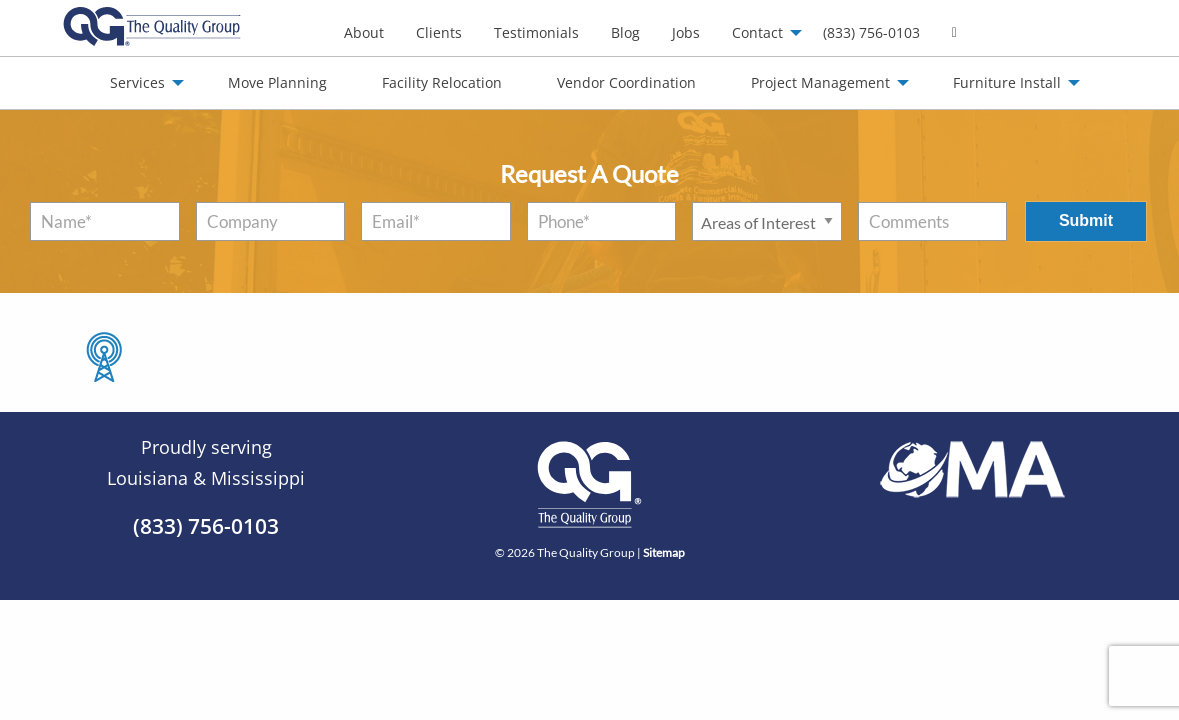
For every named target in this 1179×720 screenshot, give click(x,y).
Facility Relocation (442, 82)
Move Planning (277, 82)
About (364, 32)
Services (137, 82)
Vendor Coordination (626, 82)
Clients (439, 32)
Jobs (686, 32)
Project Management (820, 82)
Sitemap (664, 552)
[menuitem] (364, 33)
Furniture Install (1007, 82)
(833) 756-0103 (871, 32)
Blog (625, 32)
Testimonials (536, 32)
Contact (757, 32)
